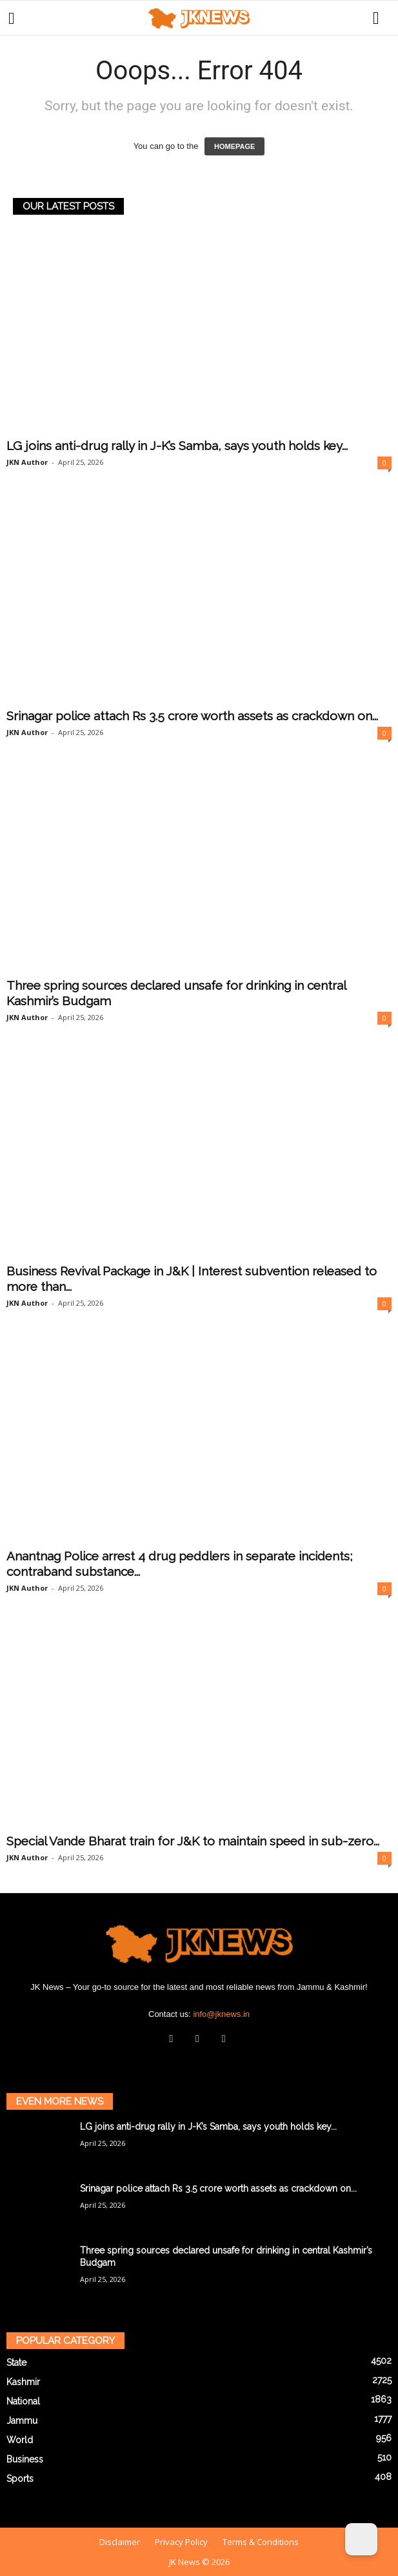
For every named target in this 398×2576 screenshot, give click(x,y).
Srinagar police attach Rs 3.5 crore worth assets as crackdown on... (192, 716)
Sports (20, 2478)
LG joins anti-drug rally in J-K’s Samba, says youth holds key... (177, 445)
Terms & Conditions (261, 2542)
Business (24, 2459)
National (23, 2401)
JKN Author (27, 462)
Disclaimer (119, 2542)
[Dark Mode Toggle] (361, 2539)
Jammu (21, 2420)
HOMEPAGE (234, 146)
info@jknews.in (221, 2014)
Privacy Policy (181, 2542)
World (19, 2440)
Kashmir (23, 2382)
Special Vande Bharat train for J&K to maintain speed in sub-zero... (192, 1841)
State (16, 2362)
